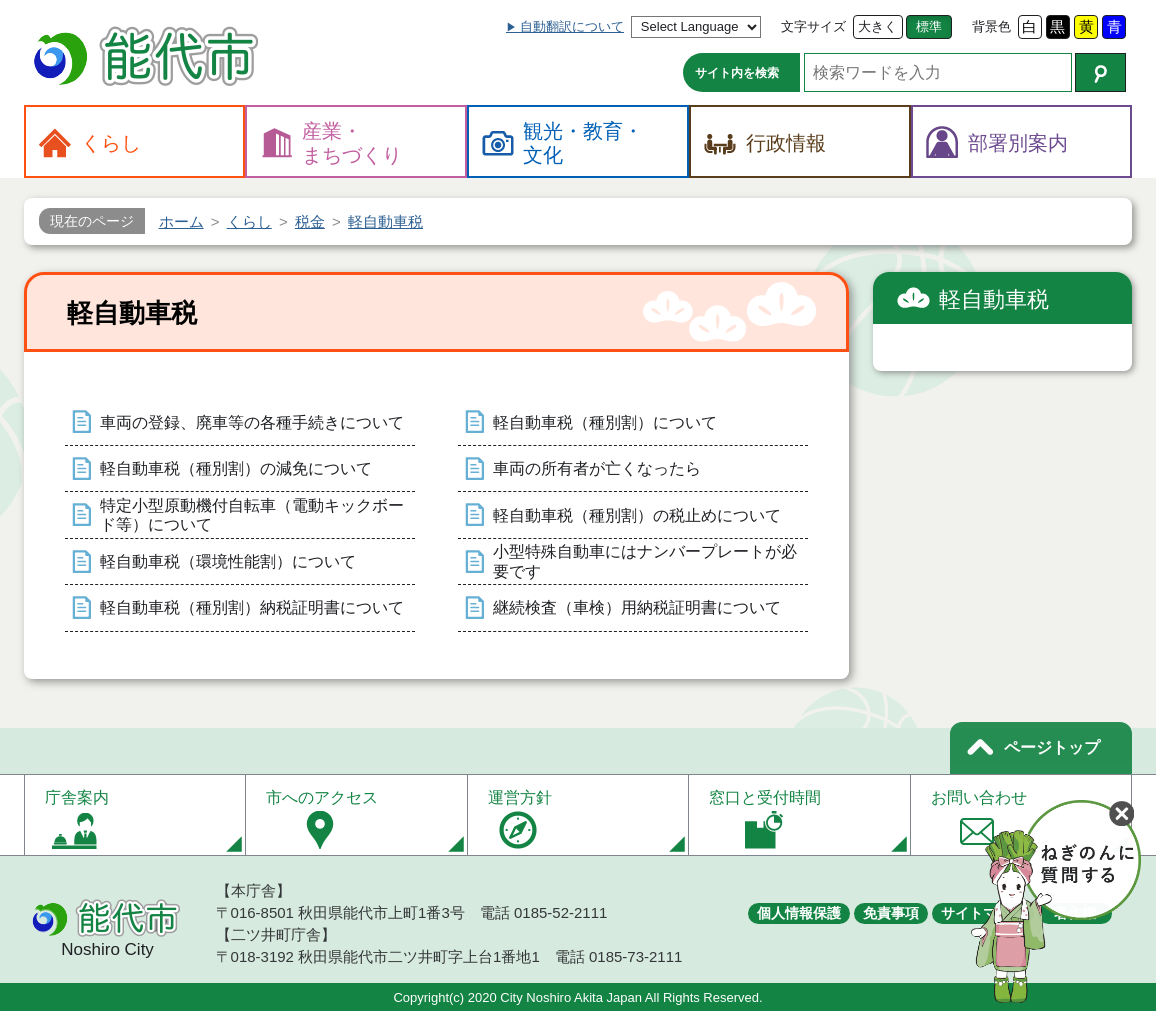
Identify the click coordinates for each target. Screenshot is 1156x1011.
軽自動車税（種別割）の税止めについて (637, 515)
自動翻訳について (572, 26)
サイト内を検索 (737, 73)
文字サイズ (813, 26)
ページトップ (1052, 747)
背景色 (991, 26)
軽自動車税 (994, 299)
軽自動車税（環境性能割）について (228, 561)
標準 (929, 26)
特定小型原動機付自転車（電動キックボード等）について (252, 515)
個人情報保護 (799, 913)
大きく (877, 26)
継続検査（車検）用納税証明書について (637, 607)
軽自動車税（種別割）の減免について (236, 468)
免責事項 (891, 913)
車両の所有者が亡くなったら (597, 468)
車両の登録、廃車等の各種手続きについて (252, 422)
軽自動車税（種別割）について (605, 422)
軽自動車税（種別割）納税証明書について (252, 607)
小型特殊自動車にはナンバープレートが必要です (645, 561)
